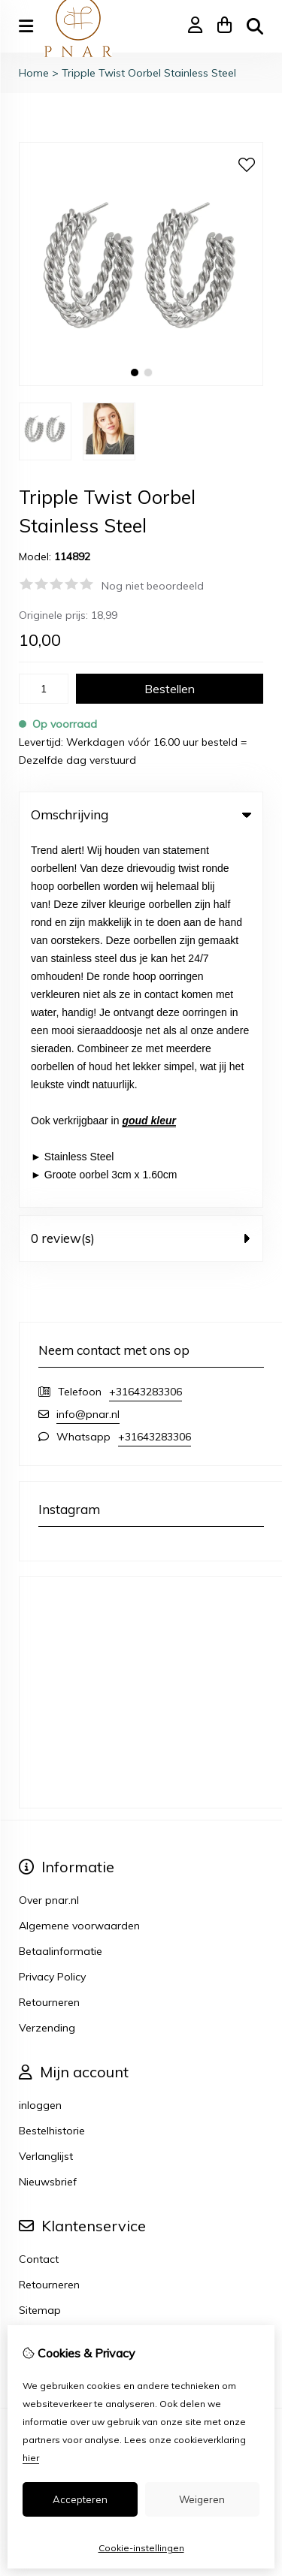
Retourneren (49, 1915)
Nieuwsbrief (48, 1812)
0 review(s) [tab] (141, 868)
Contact (39, 1889)
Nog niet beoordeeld (153, 586)
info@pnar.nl (88, 1044)
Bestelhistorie (52, 1761)
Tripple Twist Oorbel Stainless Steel (149, 73)
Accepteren (80, 2499)
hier (31, 2457)
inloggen (40, 1735)
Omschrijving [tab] (141, 814)
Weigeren (202, 2499)
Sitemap (40, 1940)
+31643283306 (145, 1022)
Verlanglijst (46, 1786)
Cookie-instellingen (141, 2547)
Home (34, 73)
